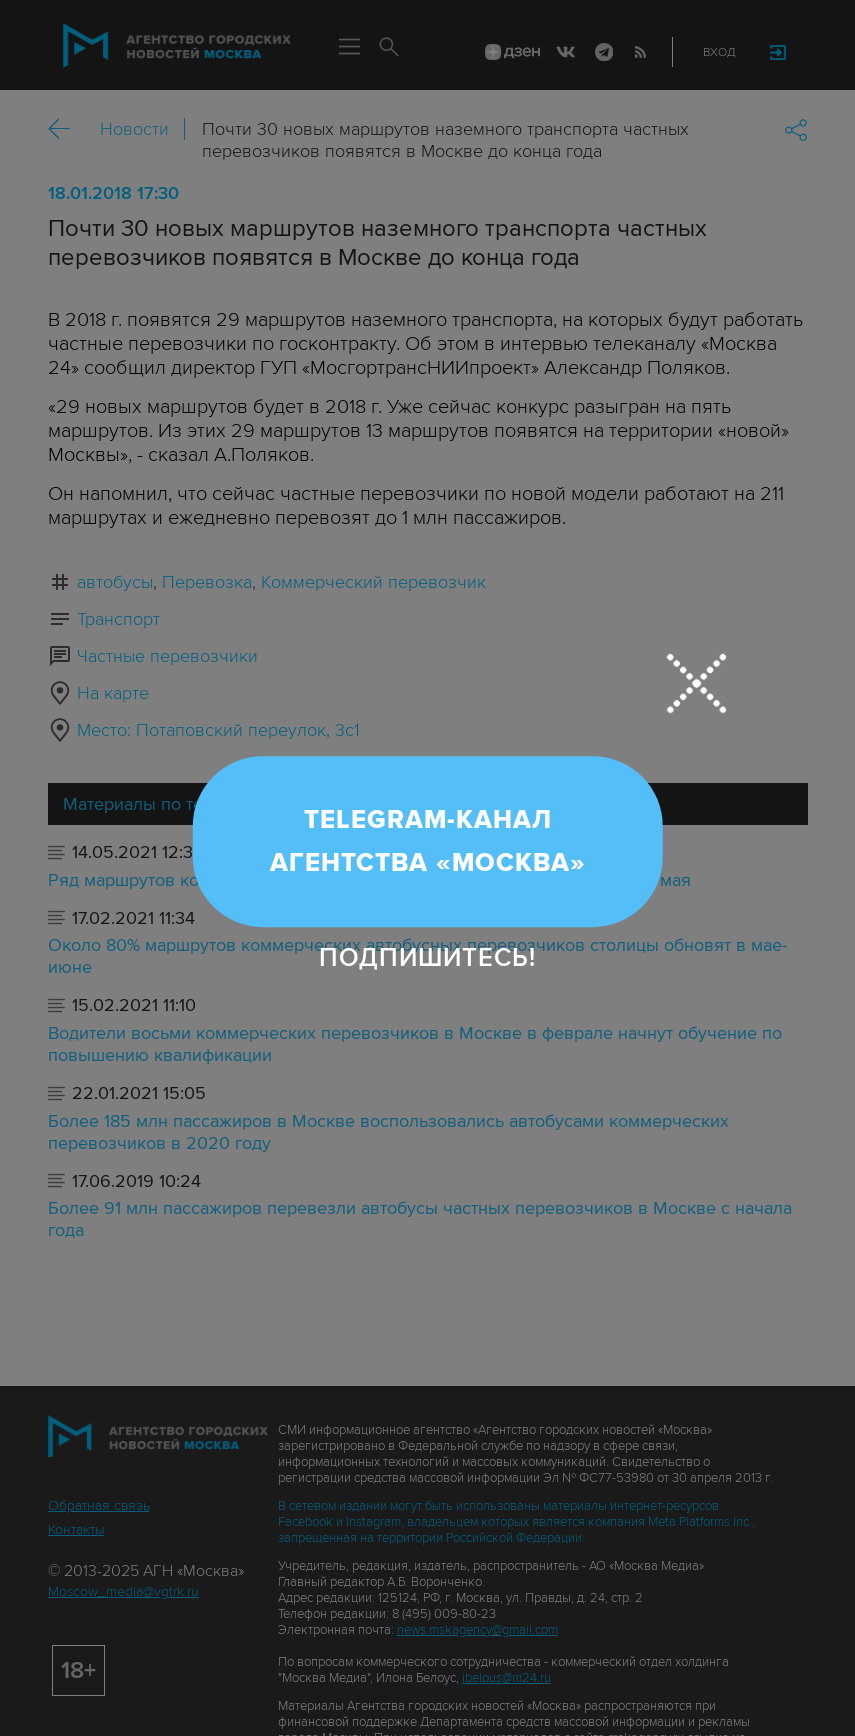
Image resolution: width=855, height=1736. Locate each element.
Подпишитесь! (427, 958)
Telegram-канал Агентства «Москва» (428, 841)
